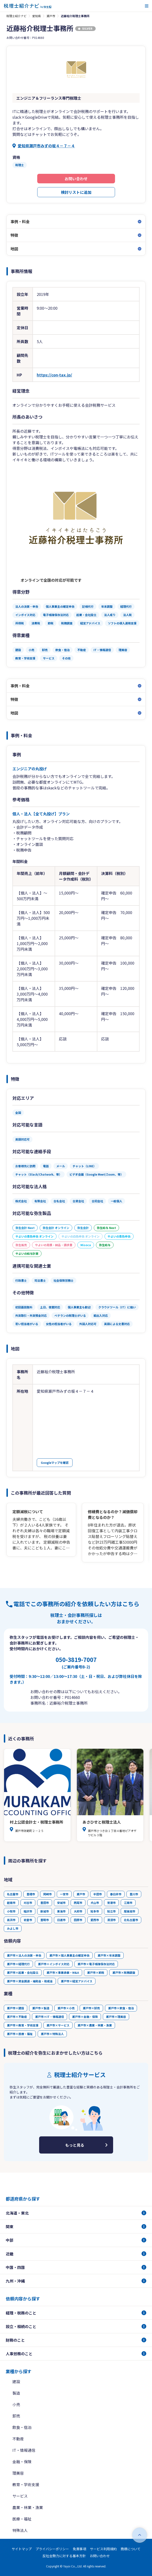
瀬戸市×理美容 (116, 2017)
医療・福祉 (21, 2519)
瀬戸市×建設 (15, 2008)
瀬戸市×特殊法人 (52, 2034)
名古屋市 (12, 1894)
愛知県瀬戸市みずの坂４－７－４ (46, 146)
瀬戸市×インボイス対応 (53, 1964)
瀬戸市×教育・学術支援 (22, 2025)
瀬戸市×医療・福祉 (20, 2034)
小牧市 (11, 1911)
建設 (16, 2381)
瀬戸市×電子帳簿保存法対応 (96, 1964)
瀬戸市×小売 (66, 2008)
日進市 (61, 1920)
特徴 (14, 235)
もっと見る (74, 2145)
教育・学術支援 (25, 2484)
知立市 (111, 1911)
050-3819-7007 (76, 1662)
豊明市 (44, 1920)
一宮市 (64, 1894)
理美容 (18, 2473)
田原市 (78, 1920)
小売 (16, 2404)
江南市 (128, 1903)
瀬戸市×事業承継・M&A (63, 1972)
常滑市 (111, 1903)
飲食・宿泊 (21, 2427)
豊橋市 (30, 1894)
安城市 (61, 1903)
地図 (14, 249)
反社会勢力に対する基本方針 (64, 2555)
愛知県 (36, 16)
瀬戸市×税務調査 (123, 1972)
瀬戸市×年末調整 (109, 1955)
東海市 (61, 1911)
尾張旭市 (129, 1911)
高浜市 (11, 1920)
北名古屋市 (131, 1920)
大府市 (78, 1911)
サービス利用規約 (103, 2548)
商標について (131, 2548)
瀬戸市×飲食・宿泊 (121, 2008)
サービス (20, 2496)
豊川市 (134, 1894)
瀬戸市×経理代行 (18, 1964)
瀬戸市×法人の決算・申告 (24, 1955)
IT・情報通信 (23, 2450)
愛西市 (94, 1920)
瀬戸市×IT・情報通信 (49, 2017)
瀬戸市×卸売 (91, 2008)
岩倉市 (28, 1920)
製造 (16, 2393)
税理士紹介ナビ (16, 16)
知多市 (94, 1911)
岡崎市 (47, 1894)
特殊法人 (20, 2530)
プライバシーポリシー (52, 2548)
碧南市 (11, 1903)
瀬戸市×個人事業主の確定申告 (69, 1955)
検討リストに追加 (76, 192)
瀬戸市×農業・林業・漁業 (95, 2025)
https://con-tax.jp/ (54, 375)
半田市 (97, 1894)
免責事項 (79, 2548)
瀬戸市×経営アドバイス (76, 1981)
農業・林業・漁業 (27, 2507)
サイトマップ (22, 2548)
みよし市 (12, 1928)
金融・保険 (21, 2461)
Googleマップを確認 (54, 1462)
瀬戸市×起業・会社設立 (22, 1972)
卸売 (16, 2416)
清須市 (111, 1920)
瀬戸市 (51, 16)
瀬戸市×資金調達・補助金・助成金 (30, 1981)
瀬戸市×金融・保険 (85, 2017)
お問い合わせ (76, 178)
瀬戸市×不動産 (17, 2017)
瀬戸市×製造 (40, 2008)
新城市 (44, 1911)
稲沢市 (28, 1911)
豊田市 (44, 1903)
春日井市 (115, 1894)
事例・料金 (20, 221)
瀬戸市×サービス (58, 2025)
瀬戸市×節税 (95, 1972)
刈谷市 (28, 1903)
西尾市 (78, 1903)
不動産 (18, 2439)
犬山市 (94, 1903)
